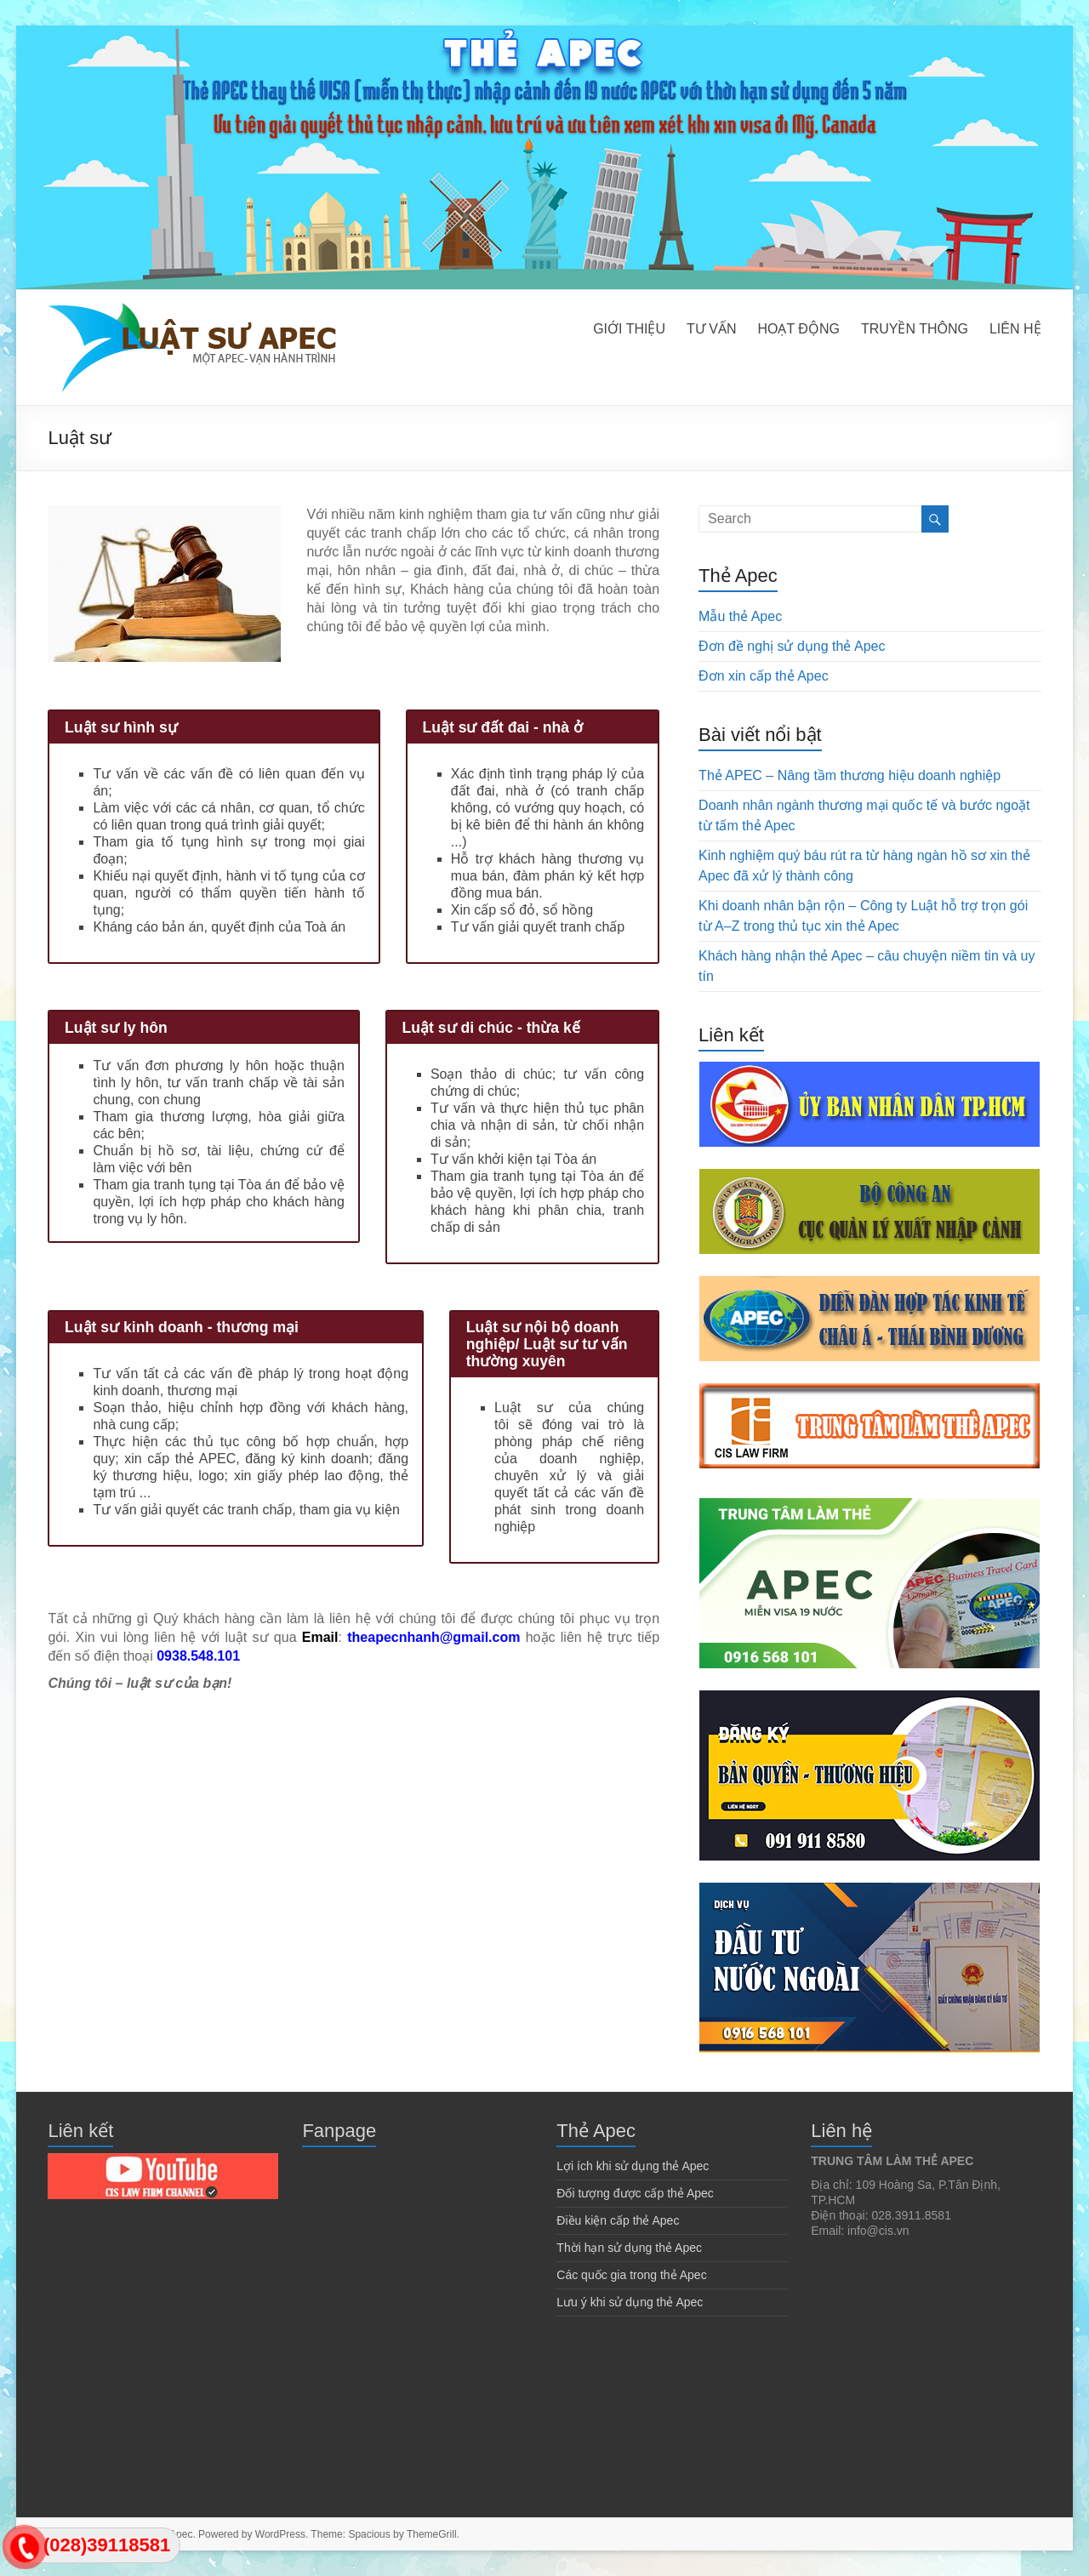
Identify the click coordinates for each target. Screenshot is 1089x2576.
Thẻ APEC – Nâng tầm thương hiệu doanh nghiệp (849, 775)
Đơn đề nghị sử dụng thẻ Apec (791, 646)
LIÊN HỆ (1015, 329)
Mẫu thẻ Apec (740, 616)
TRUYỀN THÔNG (914, 329)
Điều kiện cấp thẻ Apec (617, 2220)
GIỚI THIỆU (629, 329)
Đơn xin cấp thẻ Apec (763, 676)
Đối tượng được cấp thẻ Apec (635, 2193)
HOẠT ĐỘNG (798, 329)
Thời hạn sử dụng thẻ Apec (629, 2247)
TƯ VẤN (711, 329)
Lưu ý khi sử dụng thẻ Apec (629, 2302)
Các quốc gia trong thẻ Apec (631, 2275)
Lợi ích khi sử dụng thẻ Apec (632, 2166)
